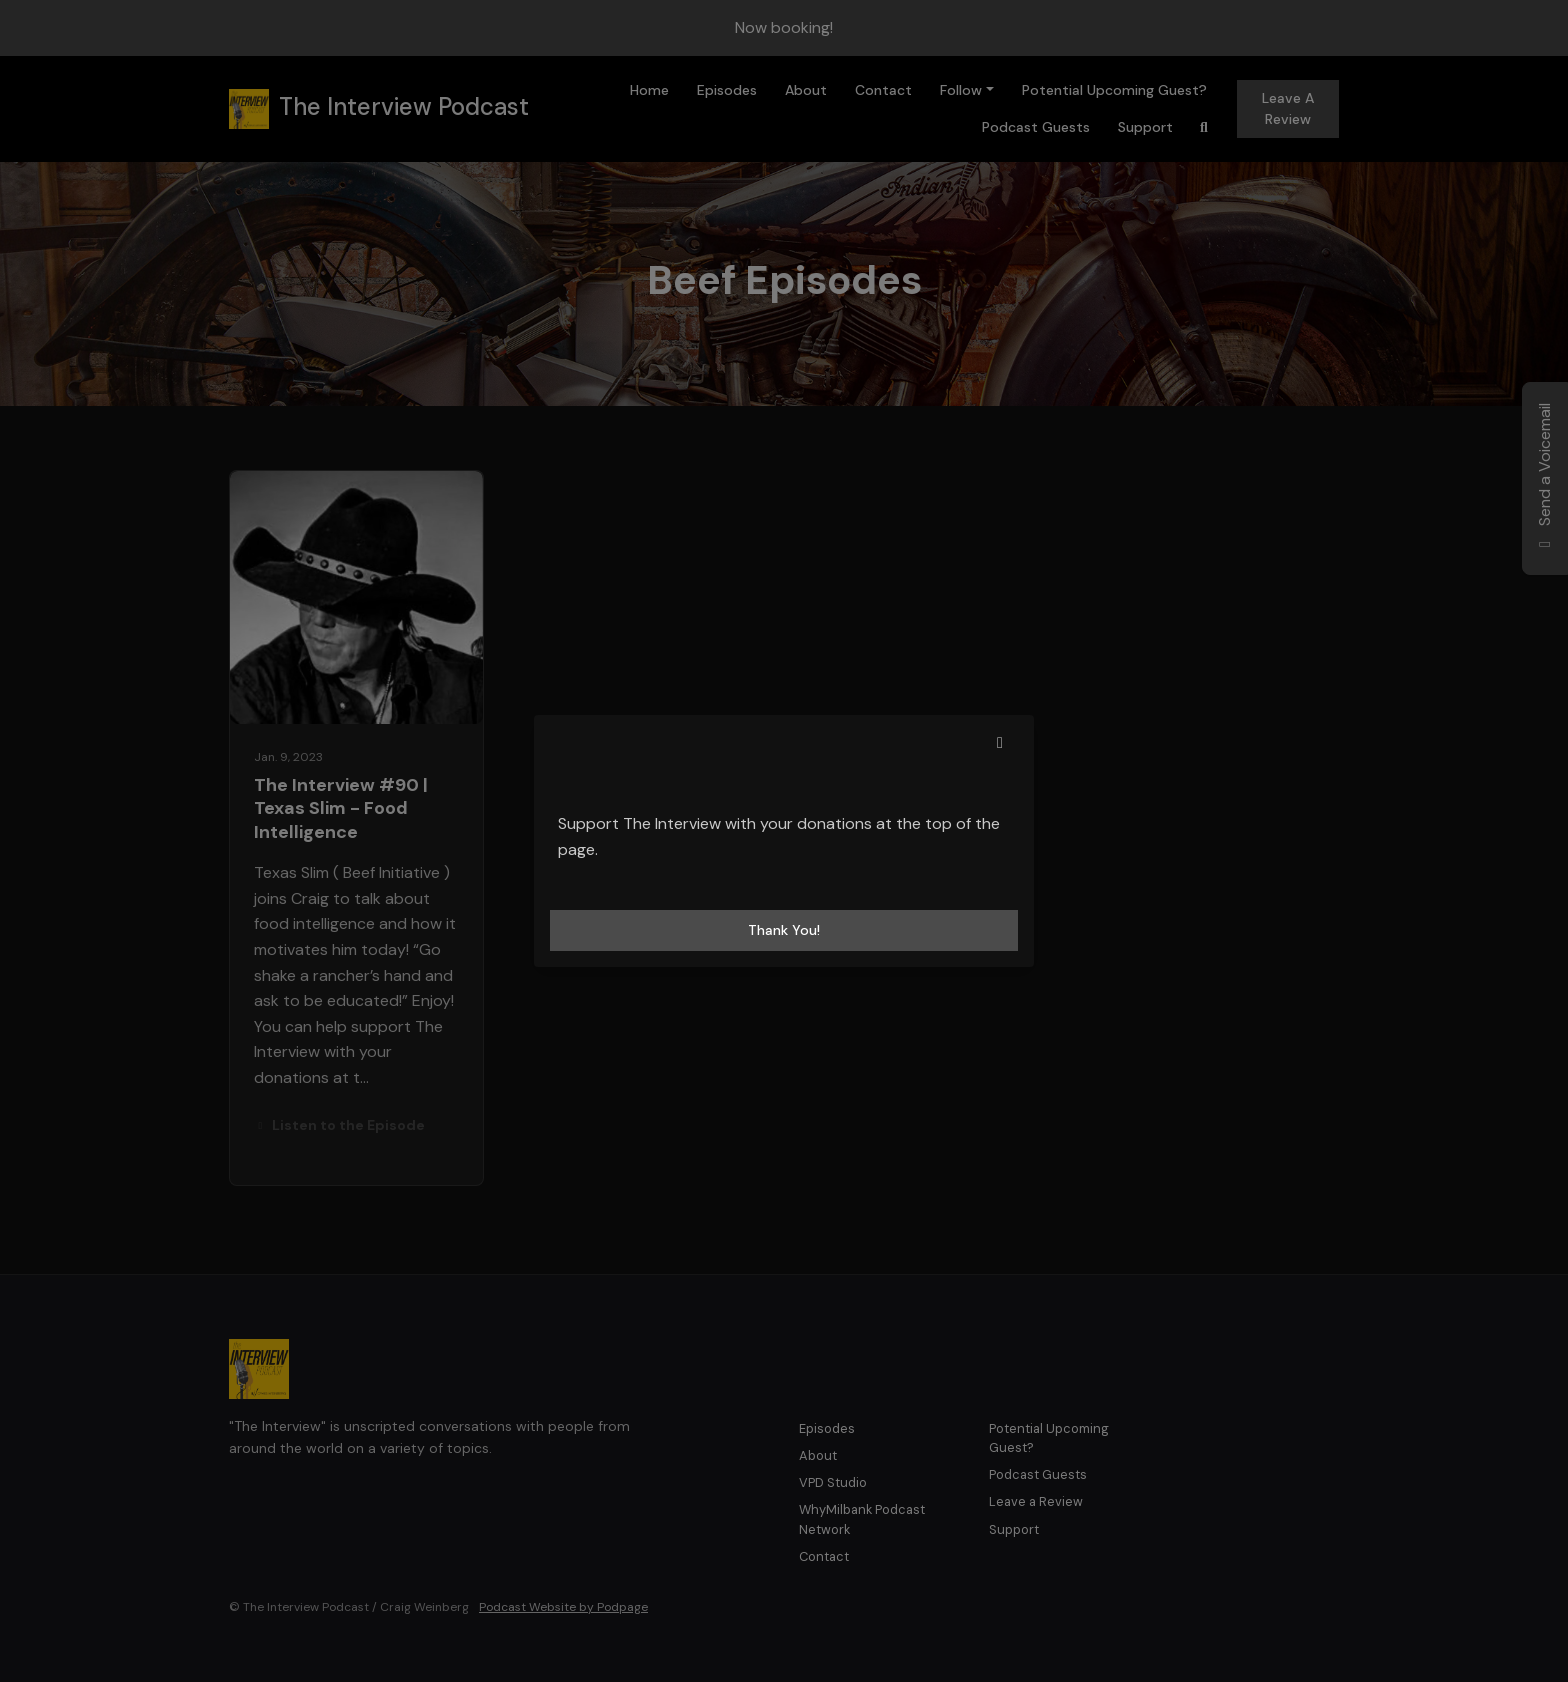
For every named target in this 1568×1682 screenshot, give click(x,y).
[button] (1000, 743)
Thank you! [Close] (784, 930)
